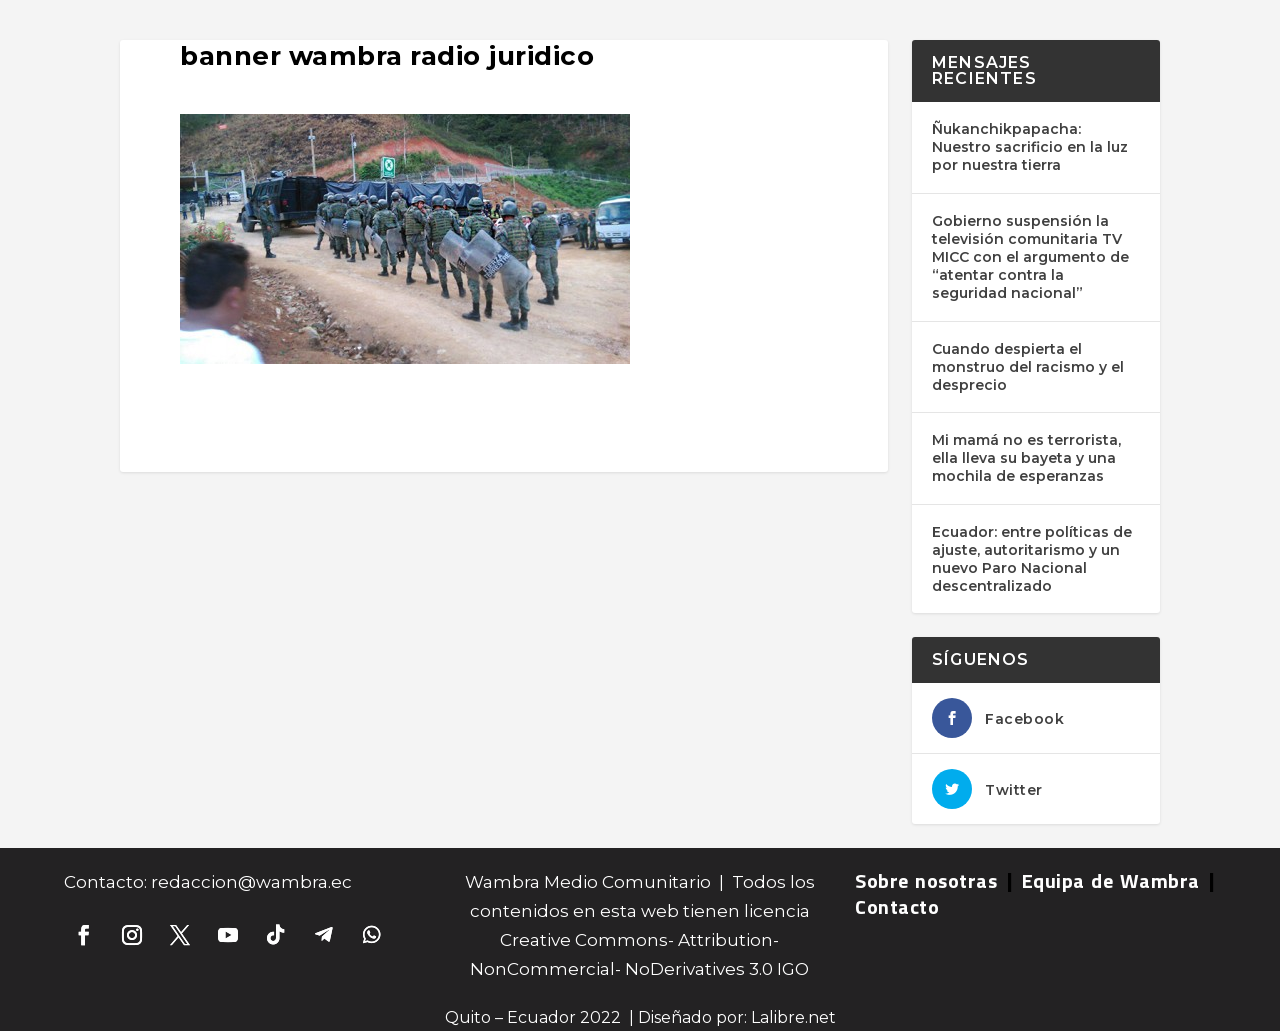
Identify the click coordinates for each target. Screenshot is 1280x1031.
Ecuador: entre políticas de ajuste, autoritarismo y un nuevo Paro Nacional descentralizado (1032, 559)
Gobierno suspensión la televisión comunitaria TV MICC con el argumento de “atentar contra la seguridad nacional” (1030, 257)
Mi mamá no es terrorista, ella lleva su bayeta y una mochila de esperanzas (1026, 458)
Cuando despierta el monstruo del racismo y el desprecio (1028, 367)
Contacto (897, 906)
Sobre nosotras (926, 880)
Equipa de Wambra (1111, 880)
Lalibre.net (793, 1017)
